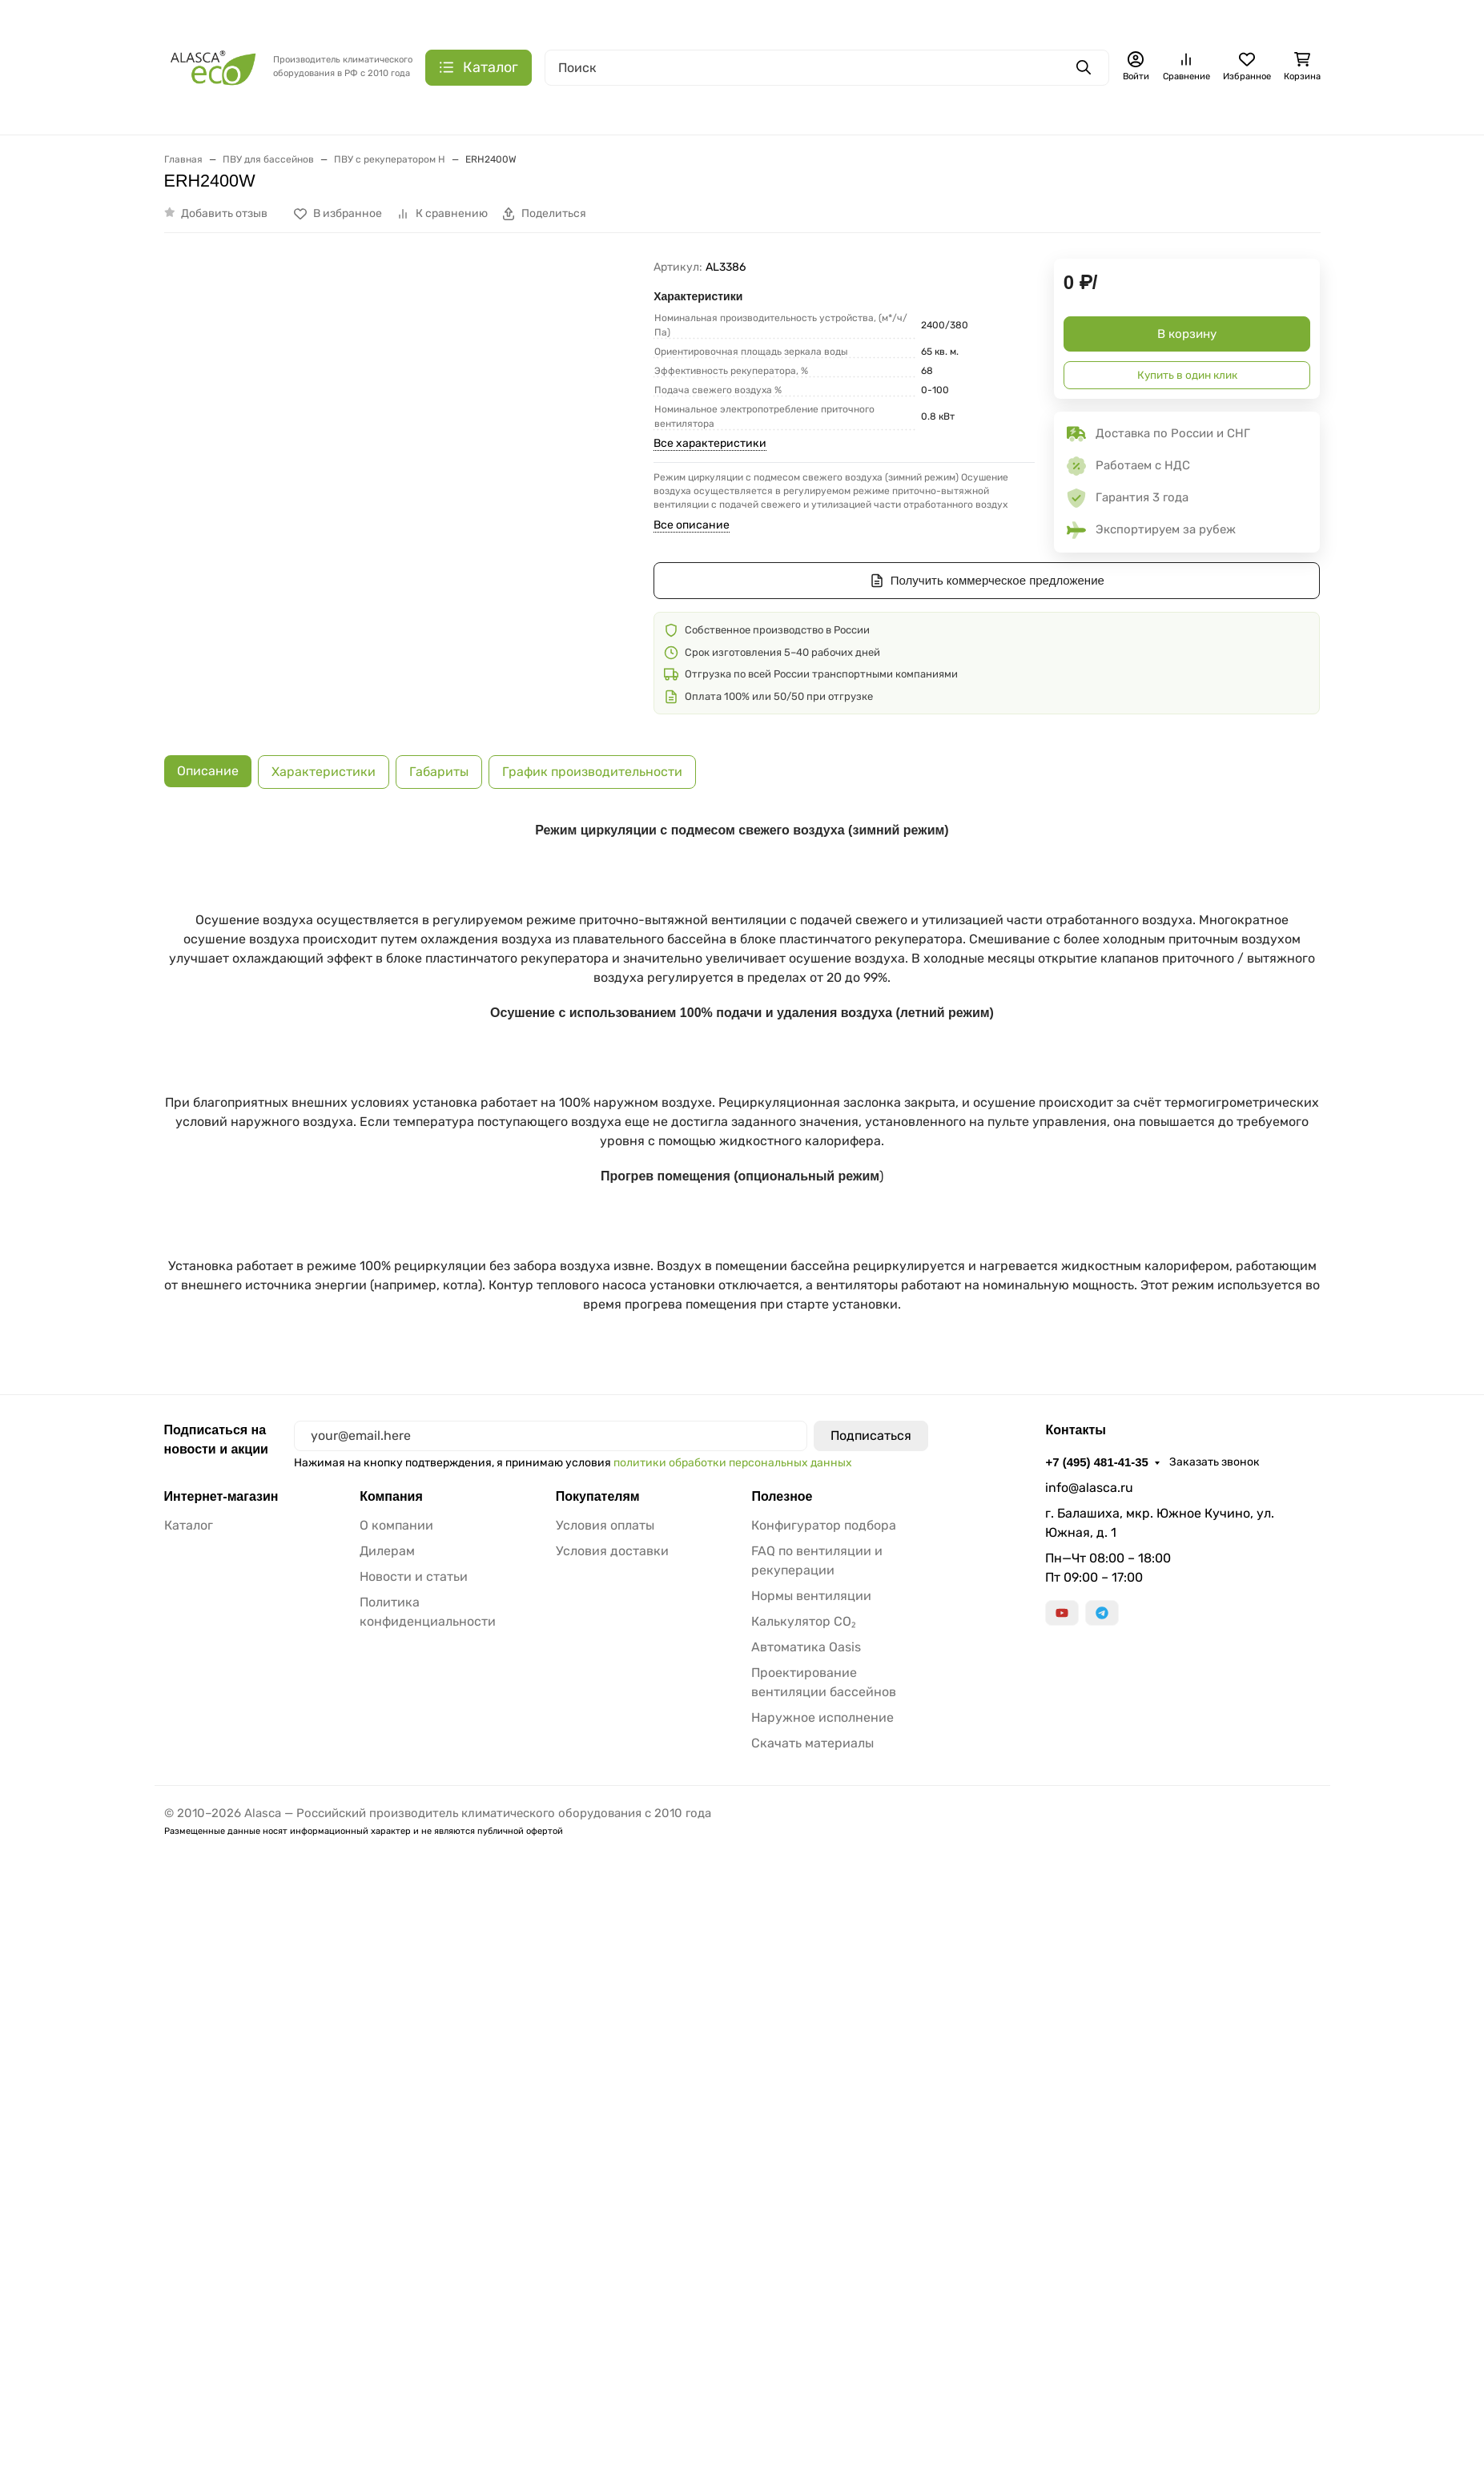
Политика (138, 2454)
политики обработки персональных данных (736, 1890)
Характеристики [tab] (323, 756)
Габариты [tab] (439, 756)
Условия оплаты (605, 1952)
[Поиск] (827, 68)
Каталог (188, 1952)
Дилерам (387, 1978)
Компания (392, 1924)
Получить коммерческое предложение (987, 580)
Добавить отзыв (224, 213)
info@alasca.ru (1089, 1915)
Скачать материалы (812, 2170)
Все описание (692, 525)
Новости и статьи (414, 2004)
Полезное (782, 1924)
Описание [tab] (208, 755)
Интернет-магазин (224, 1924)
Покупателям (598, 1924)
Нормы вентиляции (811, 2023)
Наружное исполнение (822, 2145)
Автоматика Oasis (806, 2074)
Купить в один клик (1187, 374)
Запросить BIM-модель (361, 1726)
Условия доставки (612, 1978)
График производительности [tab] (592, 756)
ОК (1456, 2454)
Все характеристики (710, 443)
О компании (396, 1952)
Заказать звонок (1221, 1890)
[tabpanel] (742, 1252)
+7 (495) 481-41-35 (1100, 1890)
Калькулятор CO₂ (803, 2049)
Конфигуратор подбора (823, 1952)
